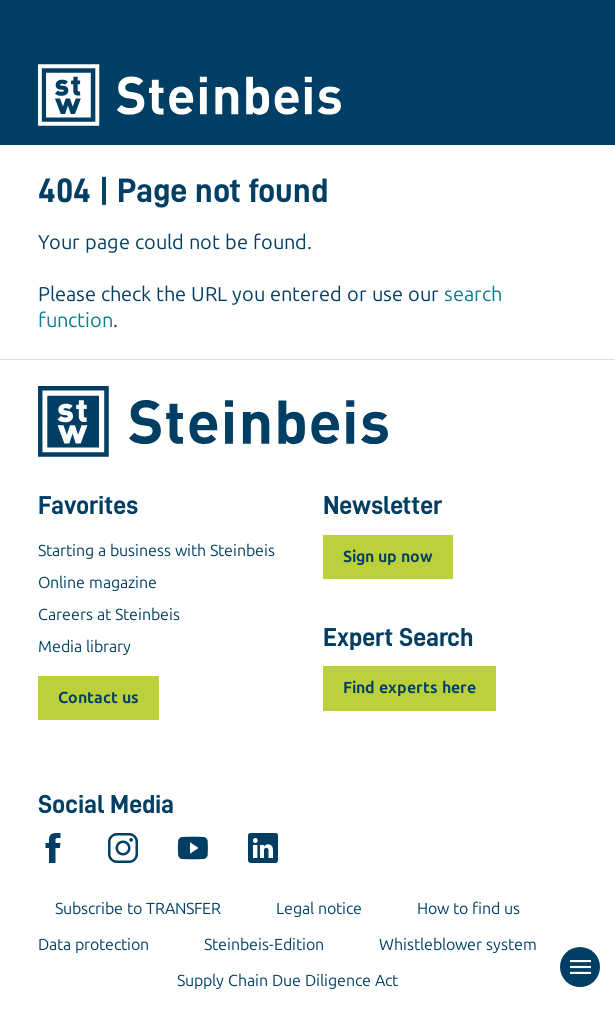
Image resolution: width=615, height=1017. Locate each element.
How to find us (468, 908)
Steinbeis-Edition (264, 944)
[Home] (308, 95)
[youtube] (193, 853)
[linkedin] (263, 853)
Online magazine (97, 582)
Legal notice (319, 908)
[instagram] (123, 853)
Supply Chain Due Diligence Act (287, 980)
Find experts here (409, 687)
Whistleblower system (458, 944)
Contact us (98, 697)
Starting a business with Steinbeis (156, 550)
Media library (84, 646)
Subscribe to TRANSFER (138, 908)
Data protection (93, 944)
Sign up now (388, 556)
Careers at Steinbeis (109, 614)
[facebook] (53, 853)
